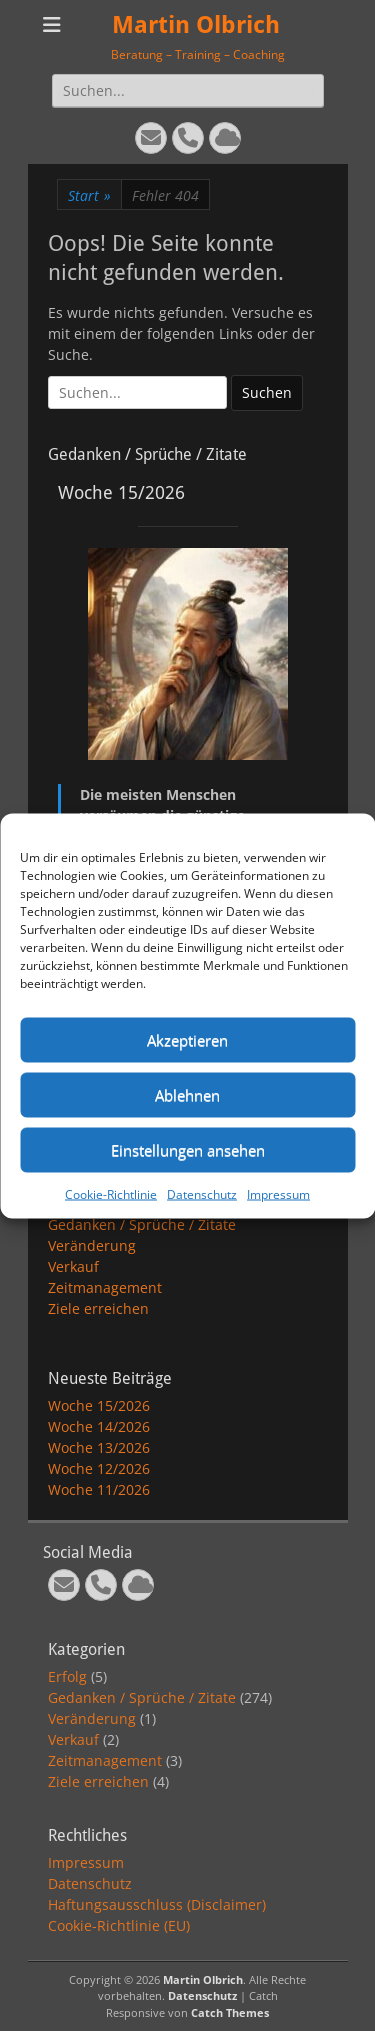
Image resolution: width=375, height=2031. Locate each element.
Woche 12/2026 (99, 1468)
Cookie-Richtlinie (111, 1193)
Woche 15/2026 (99, 1405)
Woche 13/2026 (99, 1447)
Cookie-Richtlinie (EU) (119, 1925)
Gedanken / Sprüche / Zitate (142, 1224)
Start (89, 195)
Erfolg (67, 1676)
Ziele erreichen (98, 1308)
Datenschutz (202, 1193)
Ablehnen (187, 1095)
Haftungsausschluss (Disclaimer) (157, 1904)
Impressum (278, 1193)
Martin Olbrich (196, 25)
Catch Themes (230, 2012)
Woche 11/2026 (99, 1489)
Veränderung (92, 1245)
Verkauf (73, 1266)
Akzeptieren (187, 1040)
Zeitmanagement (105, 1287)
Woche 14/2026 (99, 1426)
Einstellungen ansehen (188, 1150)
